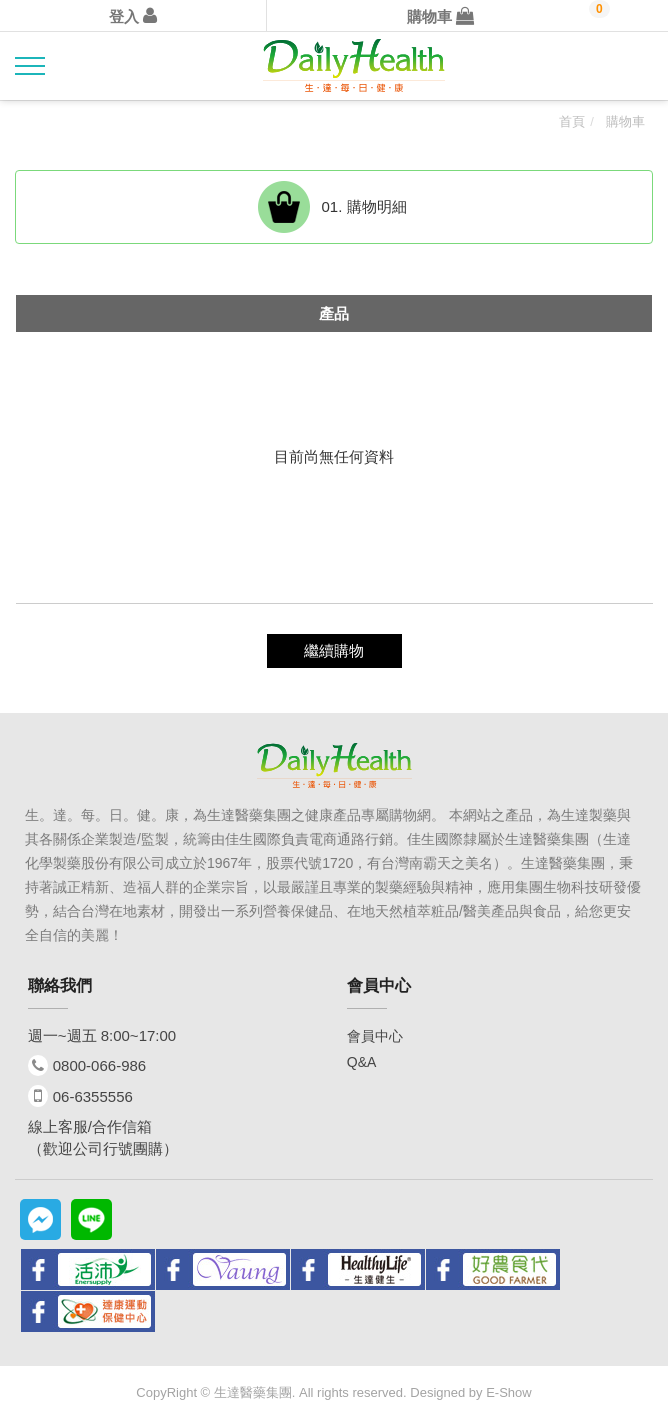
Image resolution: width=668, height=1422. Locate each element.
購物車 (440, 16)
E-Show (509, 1392)
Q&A (362, 1062)
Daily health (354, 66)
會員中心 (375, 1036)
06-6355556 (93, 1096)
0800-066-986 (99, 1065)
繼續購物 (334, 650)
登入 (133, 16)
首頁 (572, 121)
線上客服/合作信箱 (90, 1126)
